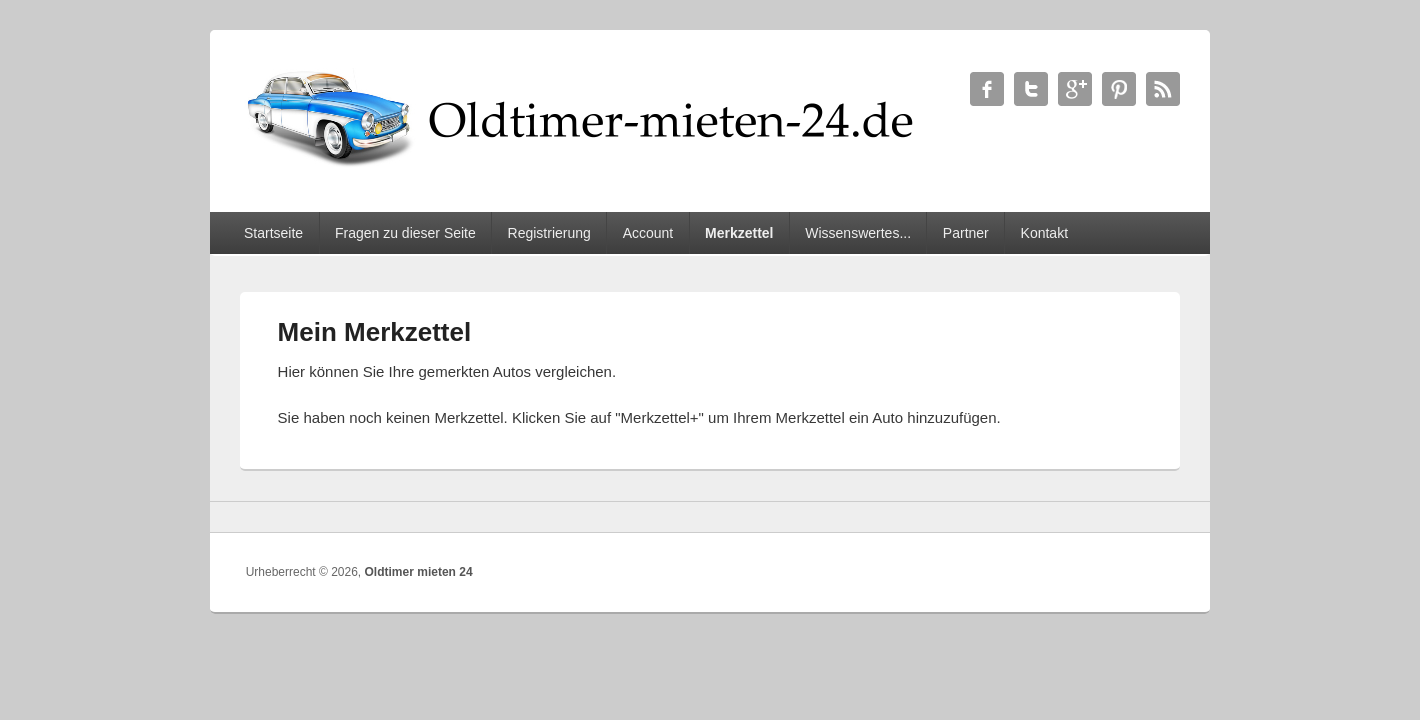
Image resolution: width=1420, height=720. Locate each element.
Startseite (273, 233)
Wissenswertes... (858, 233)
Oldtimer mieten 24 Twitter (1031, 89)
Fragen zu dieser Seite (405, 233)
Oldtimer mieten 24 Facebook (987, 89)
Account (648, 233)
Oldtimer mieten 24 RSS (1163, 89)
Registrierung (549, 233)
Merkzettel (739, 233)
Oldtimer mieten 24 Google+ (1075, 89)
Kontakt (1044, 233)
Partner (966, 233)
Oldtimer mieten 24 (419, 572)
